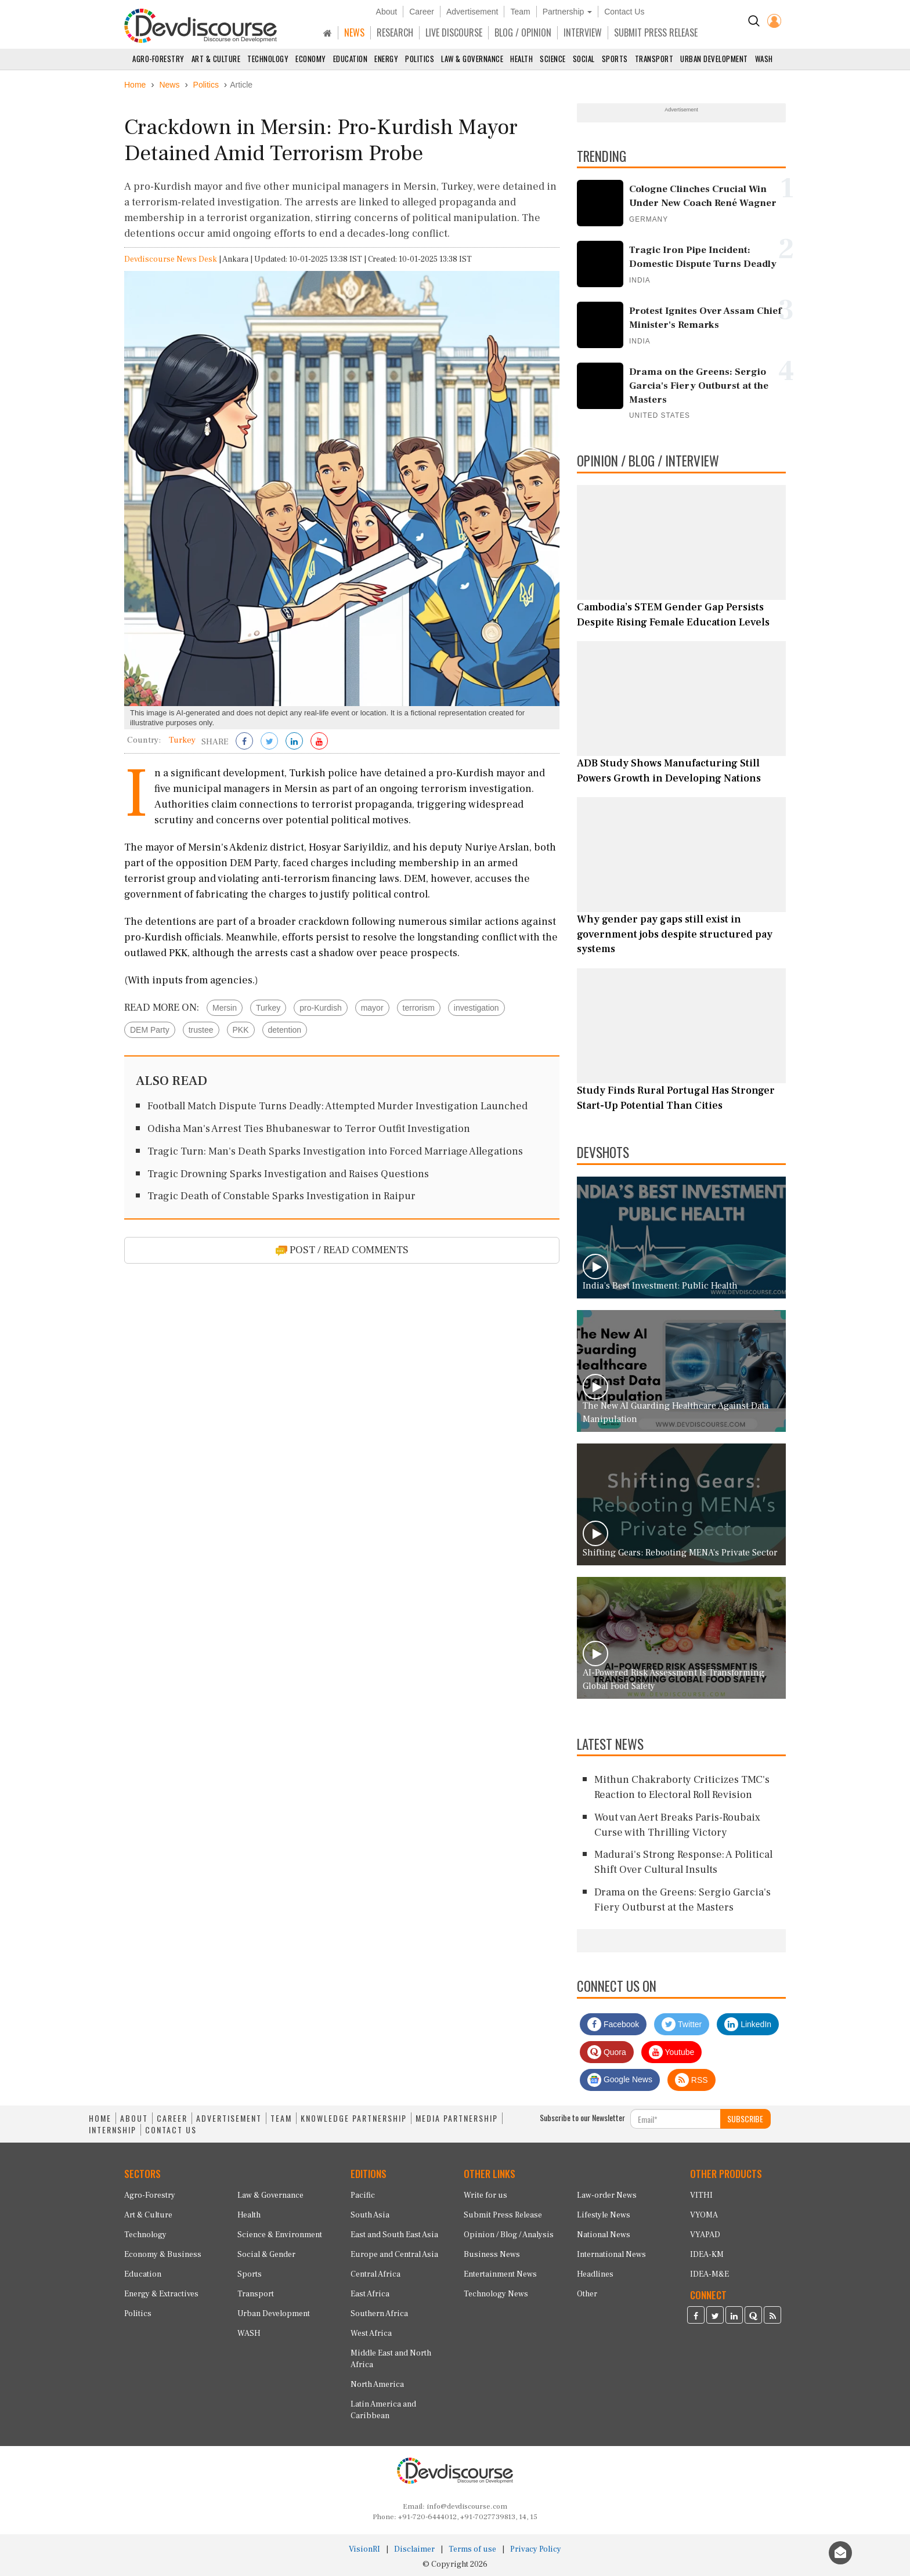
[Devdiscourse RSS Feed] (772, 2317)
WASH (764, 58)
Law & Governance (472, 58)
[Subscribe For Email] (675, 2119)
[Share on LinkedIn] (294, 742)
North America (377, 2384)
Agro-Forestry (158, 58)
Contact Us (624, 11)
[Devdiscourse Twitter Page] (715, 2317)
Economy (310, 58)
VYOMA (704, 2215)
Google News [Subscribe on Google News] (619, 2080)
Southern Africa (379, 2314)
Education (350, 58)
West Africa (371, 2333)
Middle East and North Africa (391, 2359)
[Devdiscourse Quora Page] (753, 2317)
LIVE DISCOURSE (453, 32)
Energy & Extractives (161, 2294)
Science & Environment (279, 2235)
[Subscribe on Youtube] (319, 742)
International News (611, 2254)
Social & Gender (266, 2254)
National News (603, 2235)
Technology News (496, 2294)
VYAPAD (705, 2235)
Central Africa (375, 2274)
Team (520, 11)
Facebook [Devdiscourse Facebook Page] (613, 2024)
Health (521, 58)
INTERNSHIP (112, 2130)
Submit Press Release (503, 2215)
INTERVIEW (583, 32)
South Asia (370, 2215)
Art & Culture (216, 58)
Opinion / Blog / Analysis (509, 2235)
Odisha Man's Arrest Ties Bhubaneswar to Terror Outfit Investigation (308, 1128)
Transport (654, 58)
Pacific (363, 2195)
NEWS (354, 32)
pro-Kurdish (320, 1007)
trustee (201, 1029)
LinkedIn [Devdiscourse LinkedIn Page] (747, 2024)
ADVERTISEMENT (229, 2118)
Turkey (268, 1007)
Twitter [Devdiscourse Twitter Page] (682, 2024)
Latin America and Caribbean (383, 2410)
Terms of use (472, 2549)
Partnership (567, 11)
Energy (386, 58)
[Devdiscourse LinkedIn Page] (734, 2317)
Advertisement (472, 11)
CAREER (172, 2118)
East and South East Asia (394, 2235)
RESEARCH (395, 32)
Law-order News (607, 2195)
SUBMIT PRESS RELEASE (656, 32)
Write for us (485, 2195)
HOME (100, 2118)
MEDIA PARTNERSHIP (457, 2118)
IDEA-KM (707, 2254)
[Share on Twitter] (269, 742)
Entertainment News (500, 2274)
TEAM (281, 2118)
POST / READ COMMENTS (342, 1250)
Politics (419, 58)
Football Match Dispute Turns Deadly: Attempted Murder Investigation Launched (337, 1106)
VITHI (701, 2195)
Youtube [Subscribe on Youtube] (672, 2052)
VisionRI (364, 2549)
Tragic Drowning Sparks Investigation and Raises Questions (288, 1174)
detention (285, 1029)
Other (587, 2294)
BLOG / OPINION (522, 32)
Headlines (595, 2274)
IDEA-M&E (709, 2274)
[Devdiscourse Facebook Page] (696, 2317)
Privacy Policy (535, 2549)
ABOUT (134, 2118)
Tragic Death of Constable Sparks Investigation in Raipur (281, 1196)
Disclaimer (414, 2549)
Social (584, 58)
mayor (372, 1007)
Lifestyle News (603, 2215)
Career (421, 11)
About (387, 11)
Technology (267, 58)
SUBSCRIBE (745, 2118)
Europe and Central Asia (394, 2254)
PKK (241, 1029)
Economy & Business (162, 2254)
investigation (476, 1007)
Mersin (224, 1007)
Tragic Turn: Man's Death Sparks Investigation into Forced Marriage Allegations (335, 1151)
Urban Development (714, 58)
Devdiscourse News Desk (170, 259)
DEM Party (149, 1029)
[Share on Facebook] (244, 742)
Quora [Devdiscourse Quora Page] (606, 2052)
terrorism (419, 1007)
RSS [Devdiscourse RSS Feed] (691, 2080)
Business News (492, 2254)
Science (553, 58)
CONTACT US (171, 2130)
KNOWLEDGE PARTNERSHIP (354, 2118)
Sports (615, 58)
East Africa (370, 2294)
